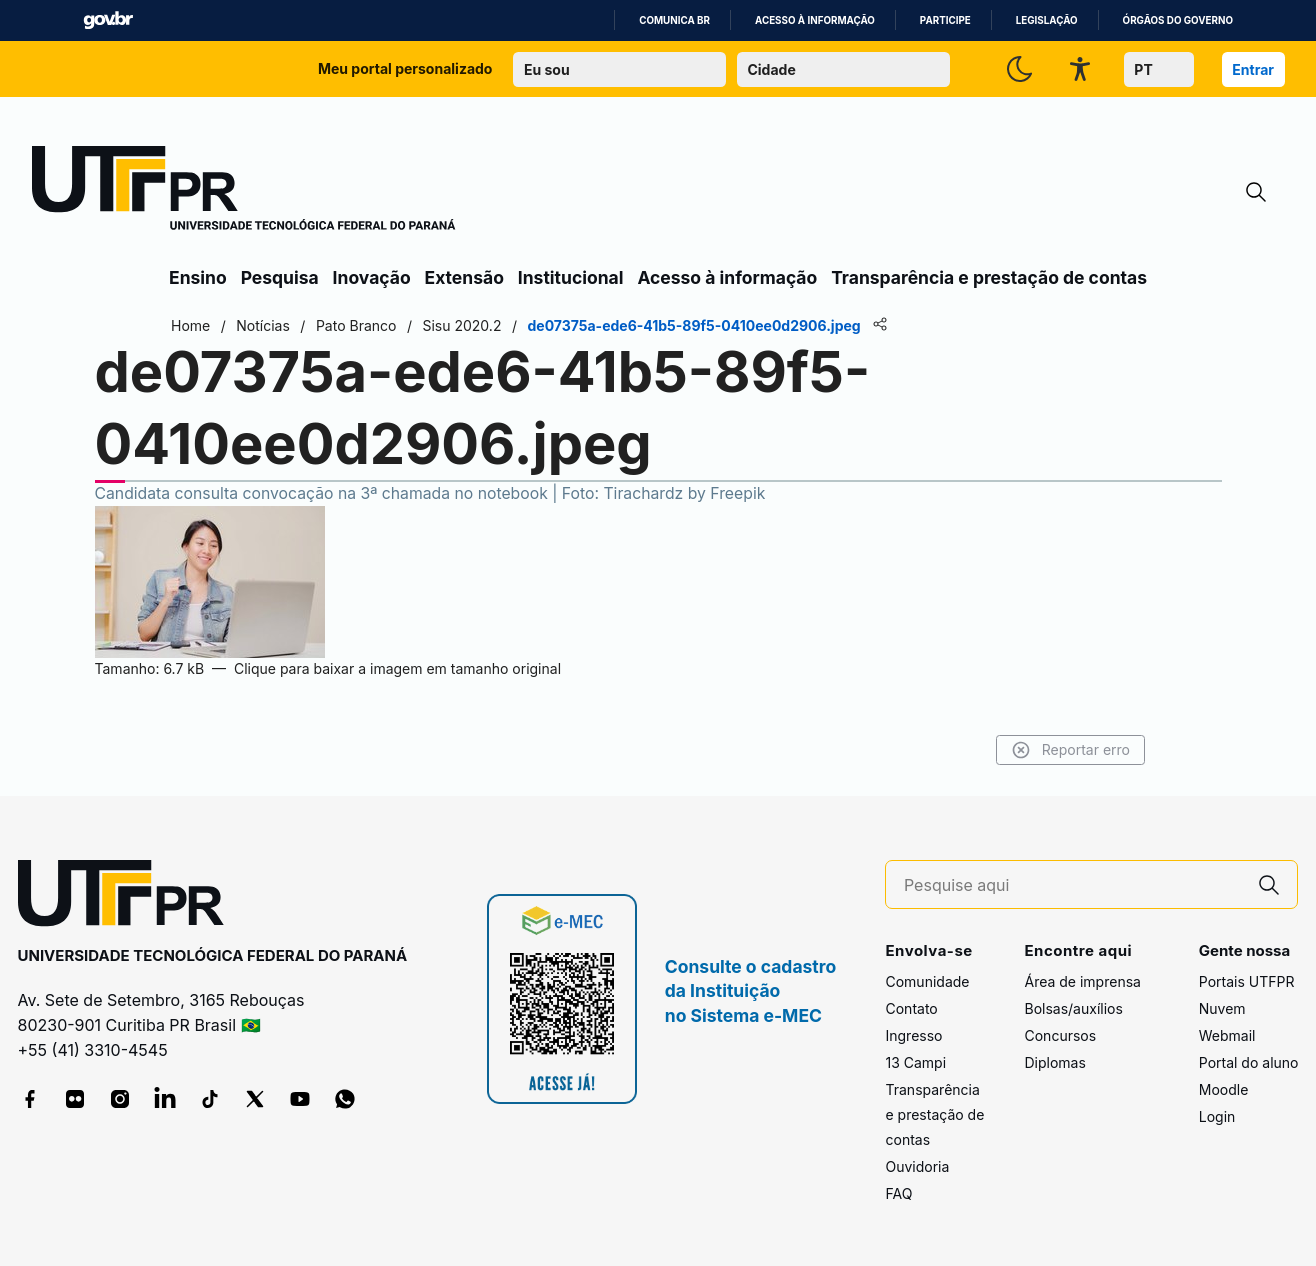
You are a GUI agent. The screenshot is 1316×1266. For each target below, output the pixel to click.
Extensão (464, 277)
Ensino (198, 277)
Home (190, 325)
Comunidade (927, 981)
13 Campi (915, 1062)
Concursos (1060, 1035)
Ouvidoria (917, 1166)
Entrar (1253, 69)
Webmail (1227, 1035)
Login (1217, 1116)
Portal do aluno (1249, 1062)
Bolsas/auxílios (1073, 1008)
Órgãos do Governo (1178, 20)
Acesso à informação (815, 20)
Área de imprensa (1082, 981)
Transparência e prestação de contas (989, 277)
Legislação (1047, 20)
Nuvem (1222, 1008)
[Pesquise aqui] (1073, 885)
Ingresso (913, 1035)
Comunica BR (674, 20)
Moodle (1224, 1089)
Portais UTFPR (1247, 981)
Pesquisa (280, 277)
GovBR (108, 20)
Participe (945, 20)
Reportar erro (1070, 750)
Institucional (571, 277)
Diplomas (1054, 1062)
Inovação (372, 277)
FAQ (898, 1193)
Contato (911, 1008)
